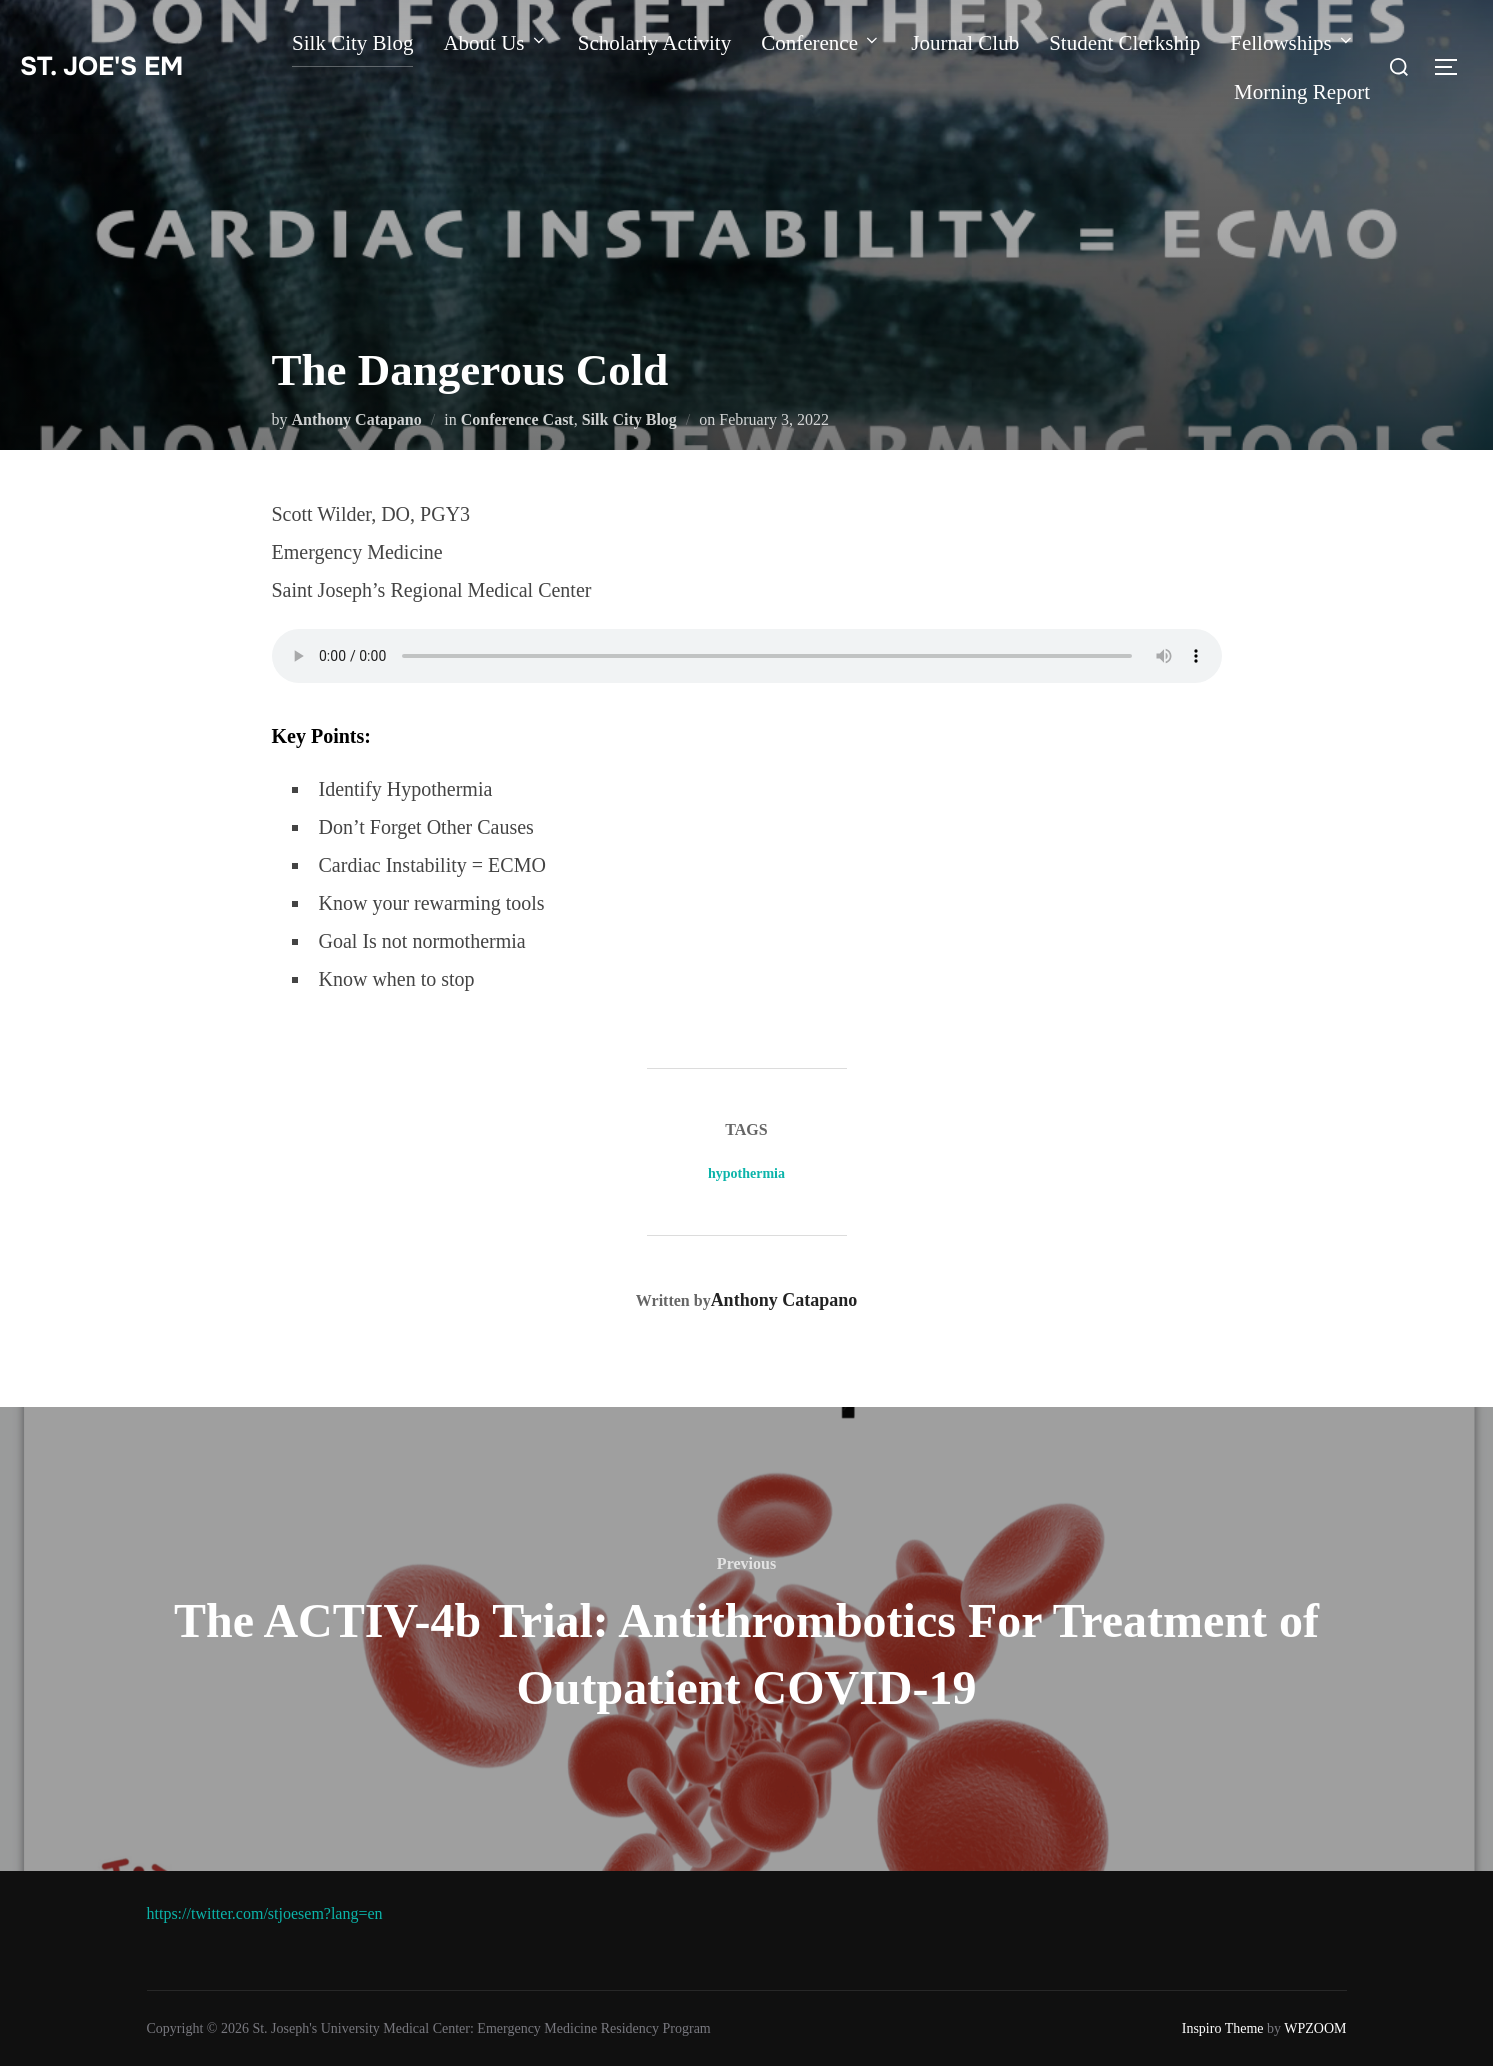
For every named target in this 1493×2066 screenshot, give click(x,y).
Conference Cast (517, 419)
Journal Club (965, 43)
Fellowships (1292, 43)
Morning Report (1302, 92)
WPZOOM (1315, 2028)
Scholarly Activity (654, 43)
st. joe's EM (101, 66)
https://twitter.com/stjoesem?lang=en (265, 1913)
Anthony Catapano (357, 419)
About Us (495, 43)
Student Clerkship (1124, 43)
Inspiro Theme (1223, 2028)
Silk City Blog (352, 43)
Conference (821, 43)
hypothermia (746, 1173)
